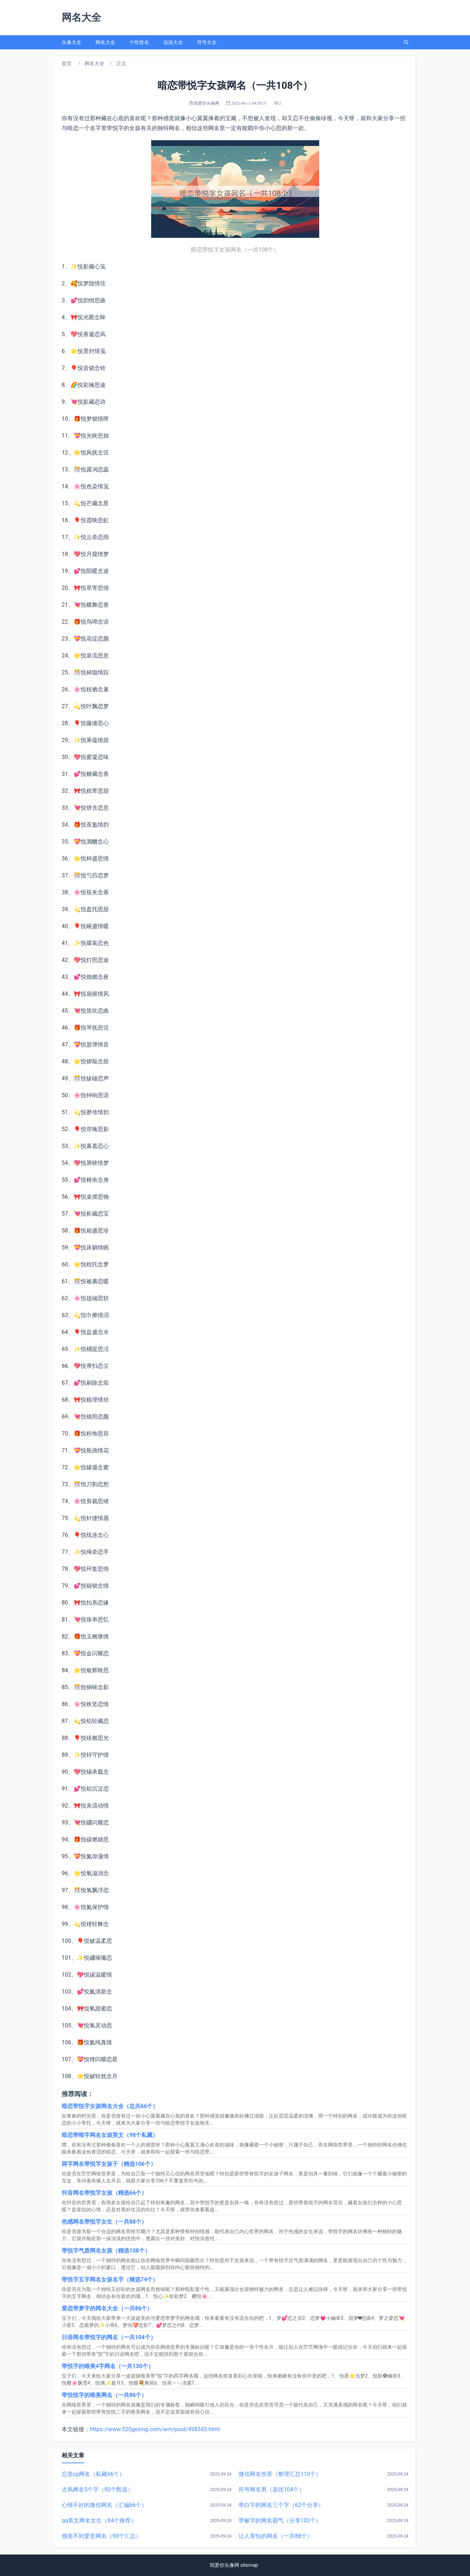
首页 (67, 63)
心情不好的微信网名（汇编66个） (104, 2505)
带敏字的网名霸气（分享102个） (280, 2520)
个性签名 (139, 42)
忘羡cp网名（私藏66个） (93, 2474)
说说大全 (173, 42)
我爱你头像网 (224, 2565)
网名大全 (105, 42)
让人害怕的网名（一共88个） (276, 2536)
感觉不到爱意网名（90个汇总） (101, 2536)
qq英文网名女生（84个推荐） (99, 2520)
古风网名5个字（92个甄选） (97, 2489)
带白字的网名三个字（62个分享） (281, 2505)
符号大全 (207, 42)
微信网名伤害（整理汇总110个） (280, 2474)
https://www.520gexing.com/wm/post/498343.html (155, 2429)
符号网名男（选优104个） (271, 2489)
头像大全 (71, 42)
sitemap (249, 2565)
